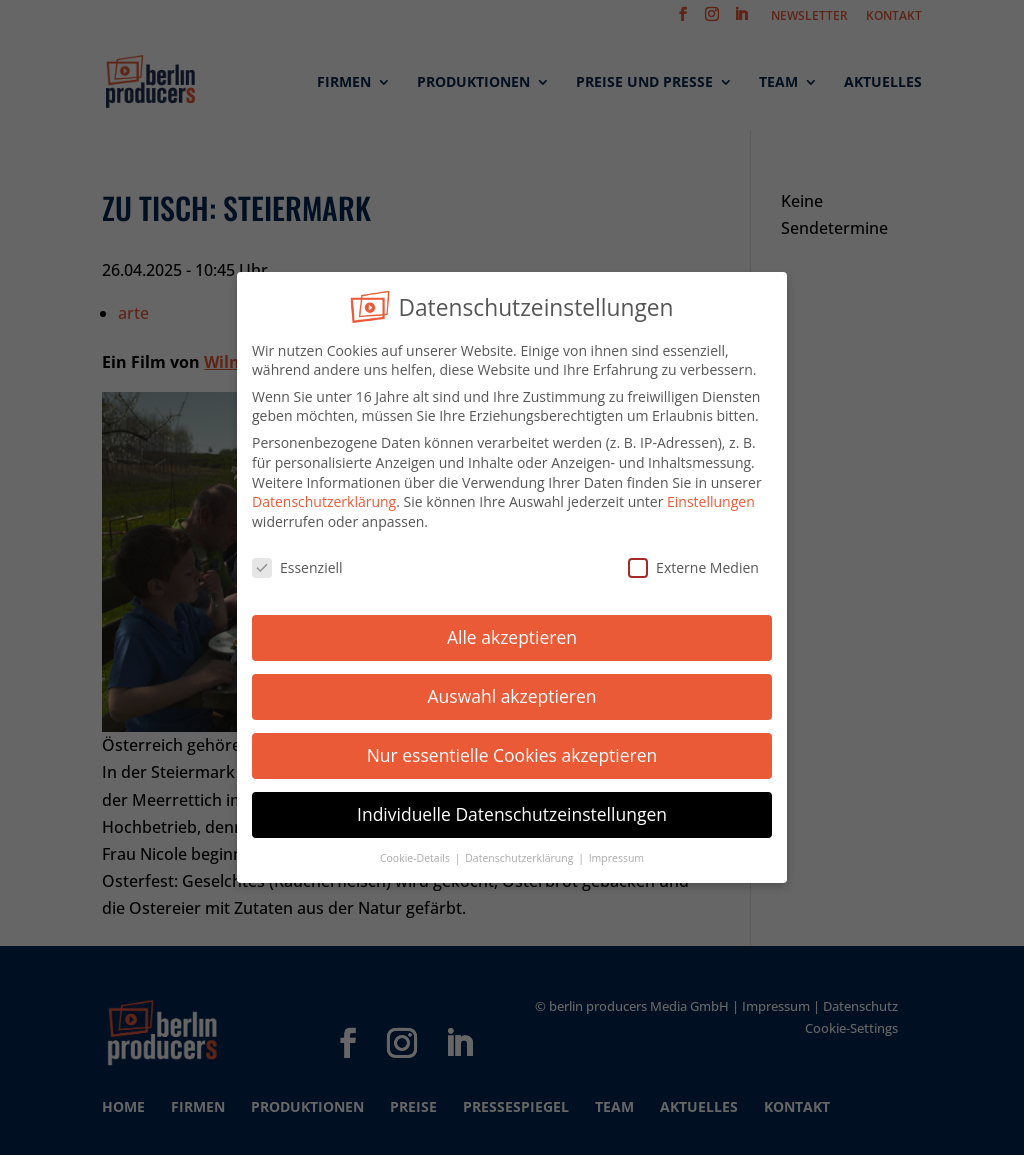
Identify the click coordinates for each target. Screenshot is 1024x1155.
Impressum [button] (616, 854)
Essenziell (297, 563)
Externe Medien (693, 563)
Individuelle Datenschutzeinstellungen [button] (512, 811)
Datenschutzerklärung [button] (520, 854)
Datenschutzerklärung (324, 498)
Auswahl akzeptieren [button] (512, 693)
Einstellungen (711, 498)
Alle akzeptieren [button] (512, 634)
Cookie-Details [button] (416, 854)
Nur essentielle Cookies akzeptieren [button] (512, 752)
